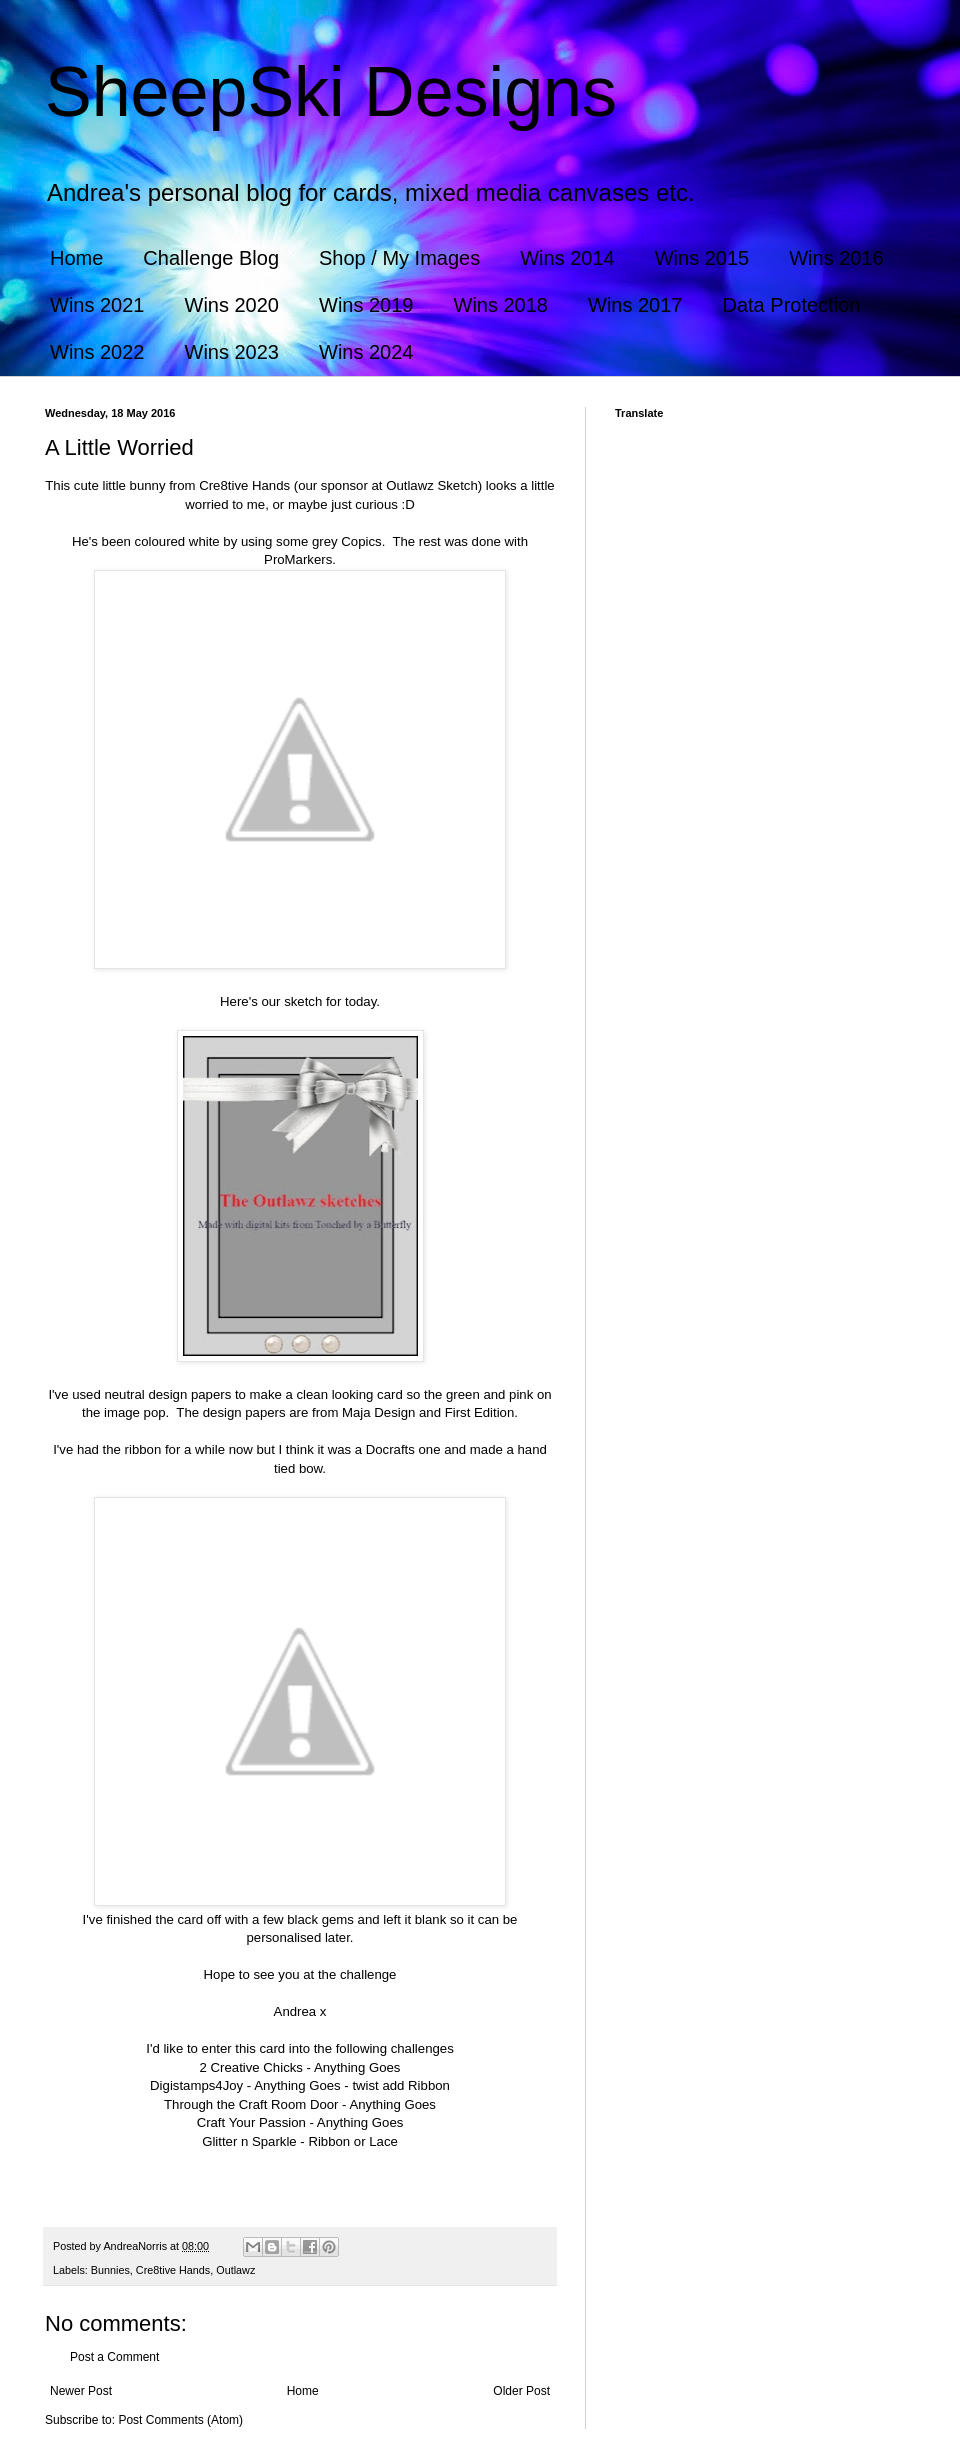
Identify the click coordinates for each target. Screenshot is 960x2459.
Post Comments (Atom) (180, 2420)
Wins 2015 (702, 258)
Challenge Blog (211, 258)
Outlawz (235, 2270)
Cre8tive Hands (244, 485)
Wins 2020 (232, 305)
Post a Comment (114, 2357)
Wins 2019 (366, 305)
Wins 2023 (232, 352)
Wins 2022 (97, 352)
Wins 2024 (366, 352)
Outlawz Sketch (432, 485)
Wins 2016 (836, 258)
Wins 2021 (97, 305)
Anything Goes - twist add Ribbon (352, 2085)
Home (76, 258)
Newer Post (81, 2391)
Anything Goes (357, 2067)
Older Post (521, 2391)
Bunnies (110, 2270)
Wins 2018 (501, 305)
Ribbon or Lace (352, 2141)
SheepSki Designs (331, 92)
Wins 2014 (567, 258)
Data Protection (792, 305)
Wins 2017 (635, 305)
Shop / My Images (399, 258)
